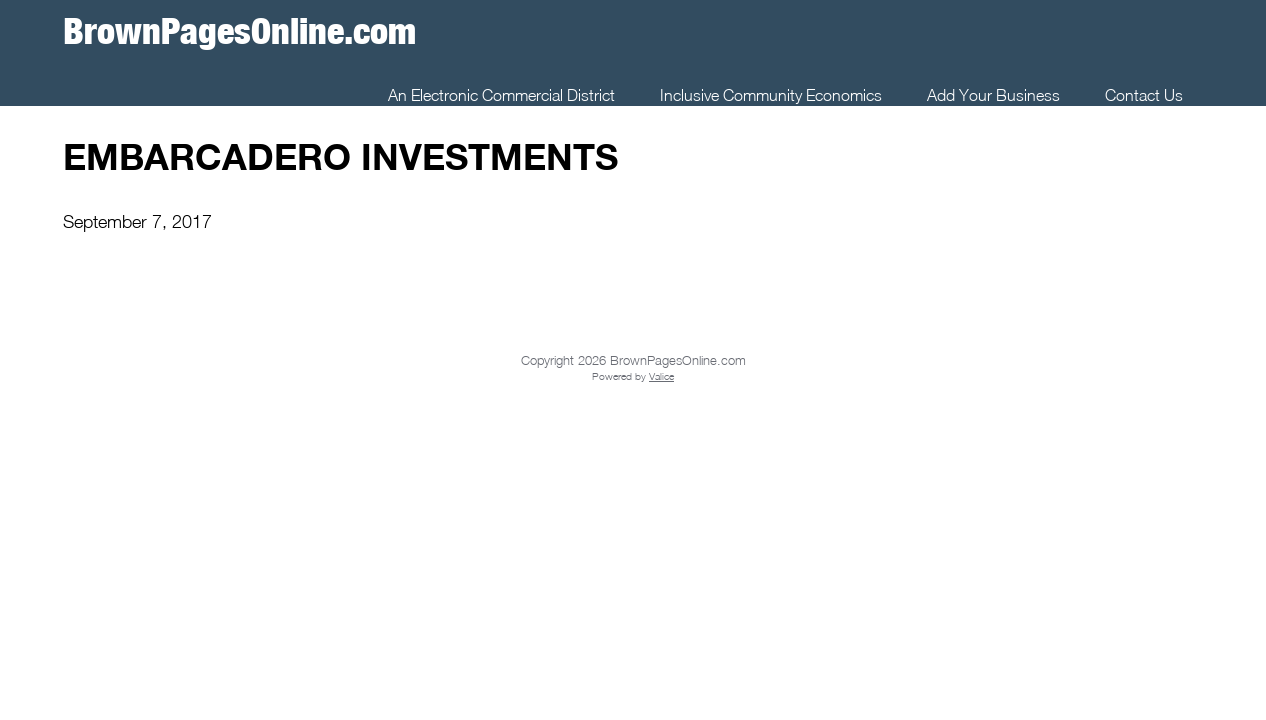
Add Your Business (993, 95)
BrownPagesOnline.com (239, 30)
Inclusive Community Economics (771, 95)
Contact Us (1144, 95)
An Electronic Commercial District (501, 95)
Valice (661, 376)
